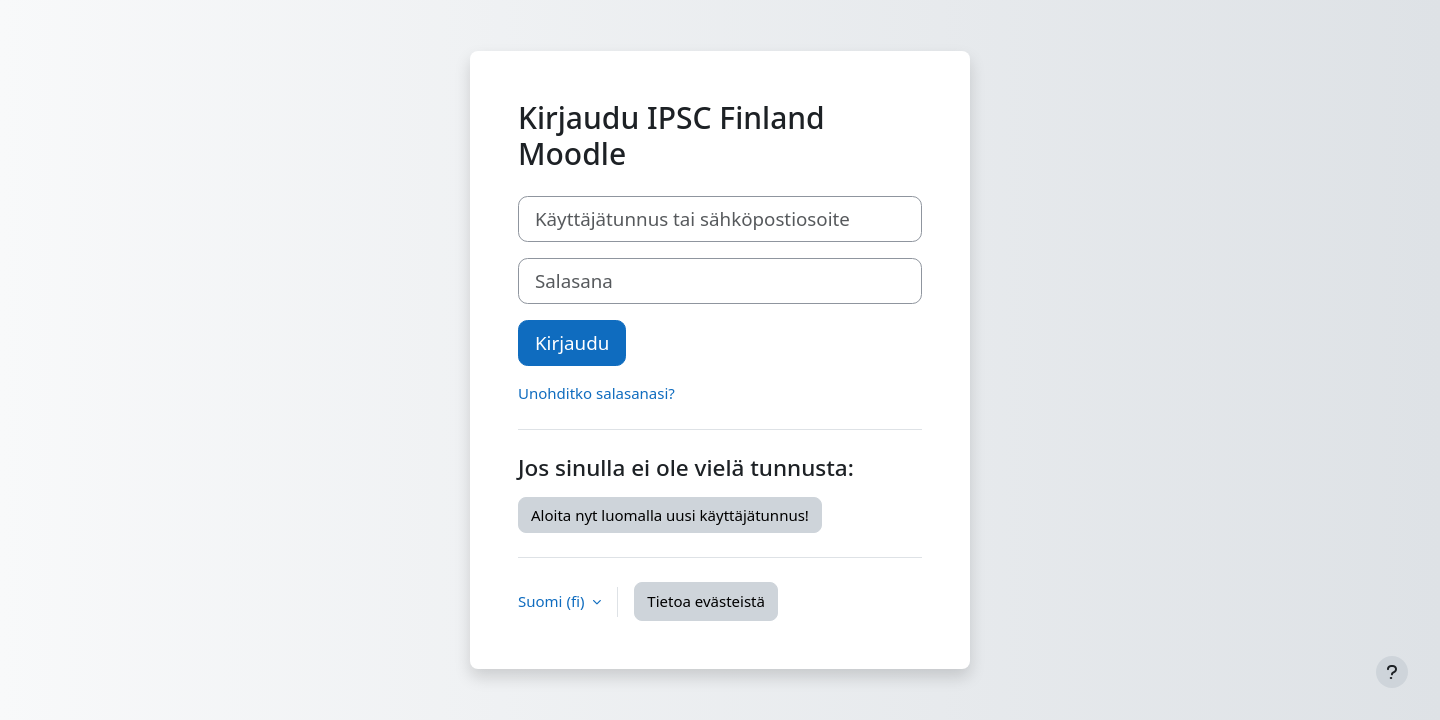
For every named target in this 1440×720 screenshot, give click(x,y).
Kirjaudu (572, 342)
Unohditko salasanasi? (596, 393)
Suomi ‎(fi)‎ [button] (553, 601)
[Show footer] (1392, 672)
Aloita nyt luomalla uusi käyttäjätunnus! (670, 515)
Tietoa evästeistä (706, 601)
